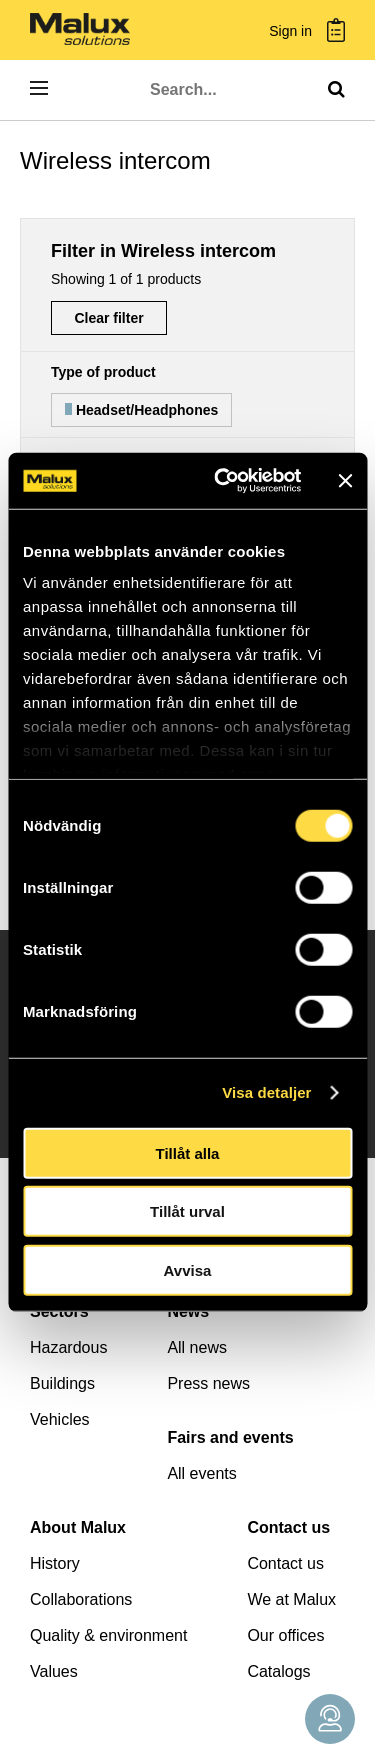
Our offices (285, 1635)
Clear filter (108, 318)
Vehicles (60, 1419)
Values (54, 1671)
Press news (208, 1383)
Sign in (290, 31)
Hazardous (68, 1347)
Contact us (288, 1527)
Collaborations (81, 1599)
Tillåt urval (187, 1211)
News (188, 1311)
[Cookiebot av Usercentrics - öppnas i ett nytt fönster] (223, 481)
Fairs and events (230, 1437)
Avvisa (188, 1269)
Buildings (62, 1383)
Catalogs (278, 1671)
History (55, 1563)
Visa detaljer (266, 1092)
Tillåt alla (188, 1152)
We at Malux (291, 1599)
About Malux (78, 1527)
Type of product (103, 372)
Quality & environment (108, 1635)
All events (201, 1473)
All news (197, 1347)
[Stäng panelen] (345, 481)
